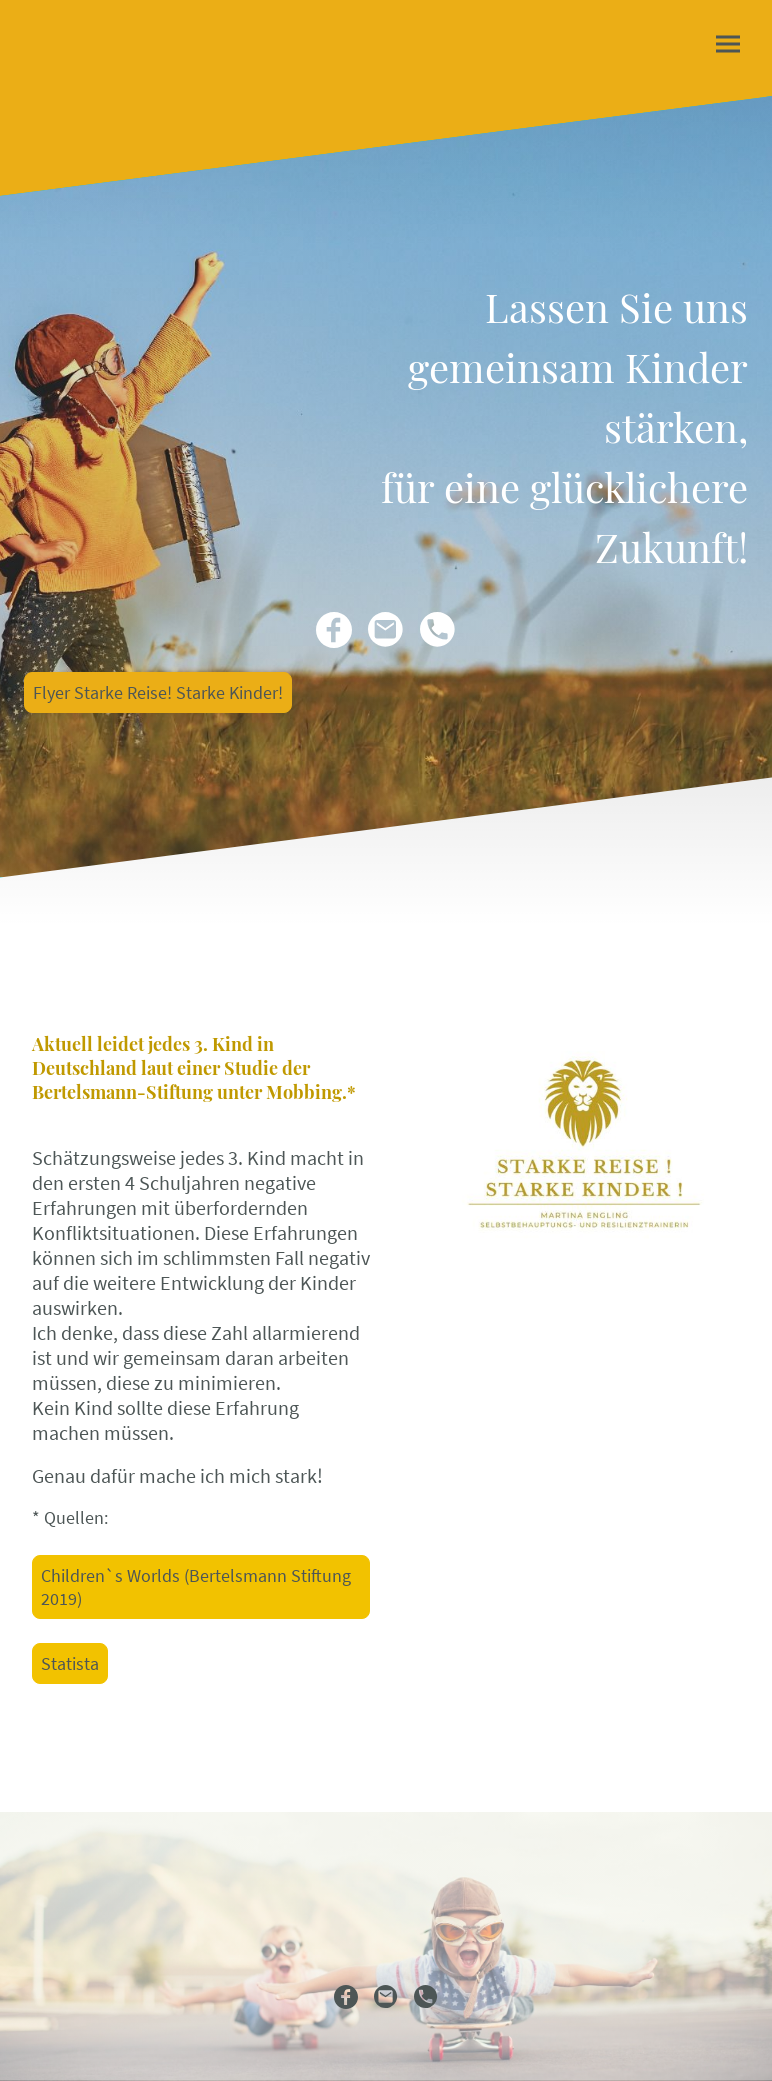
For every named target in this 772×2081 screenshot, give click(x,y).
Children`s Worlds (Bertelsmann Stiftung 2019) (196, 1587)
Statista (70, 1663)
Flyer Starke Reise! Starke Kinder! (158, 692)
